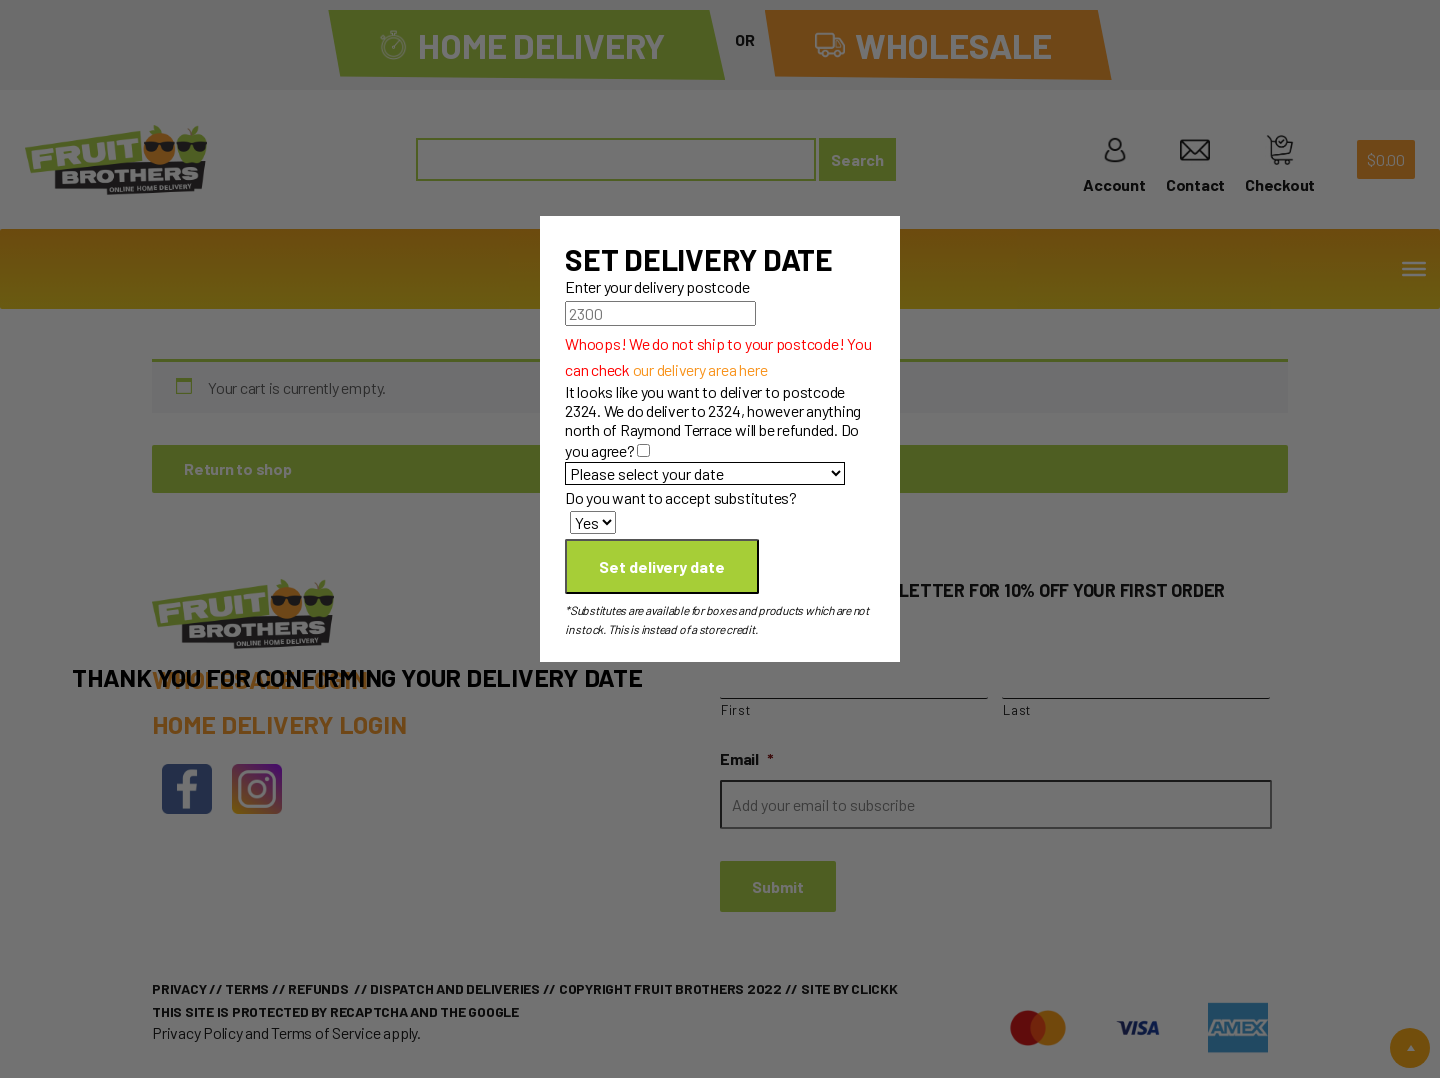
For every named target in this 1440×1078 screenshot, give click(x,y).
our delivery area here (700, 369)
